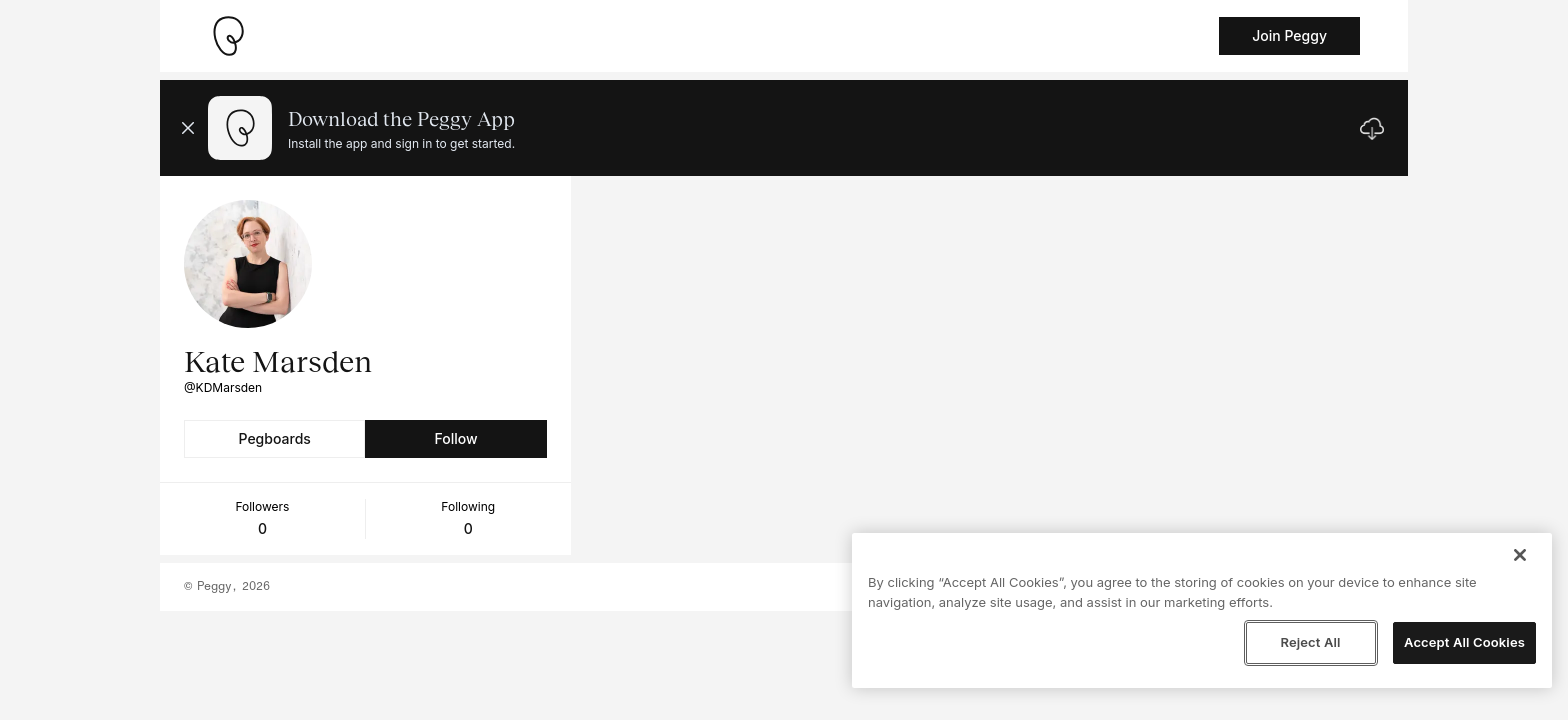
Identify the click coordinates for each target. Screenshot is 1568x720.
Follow (455, 438)
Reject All (1310, 642)
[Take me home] (228, 36)
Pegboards (275, 438)
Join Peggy (1289, 35)
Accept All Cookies (1464, 642)
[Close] (1520, 555)
